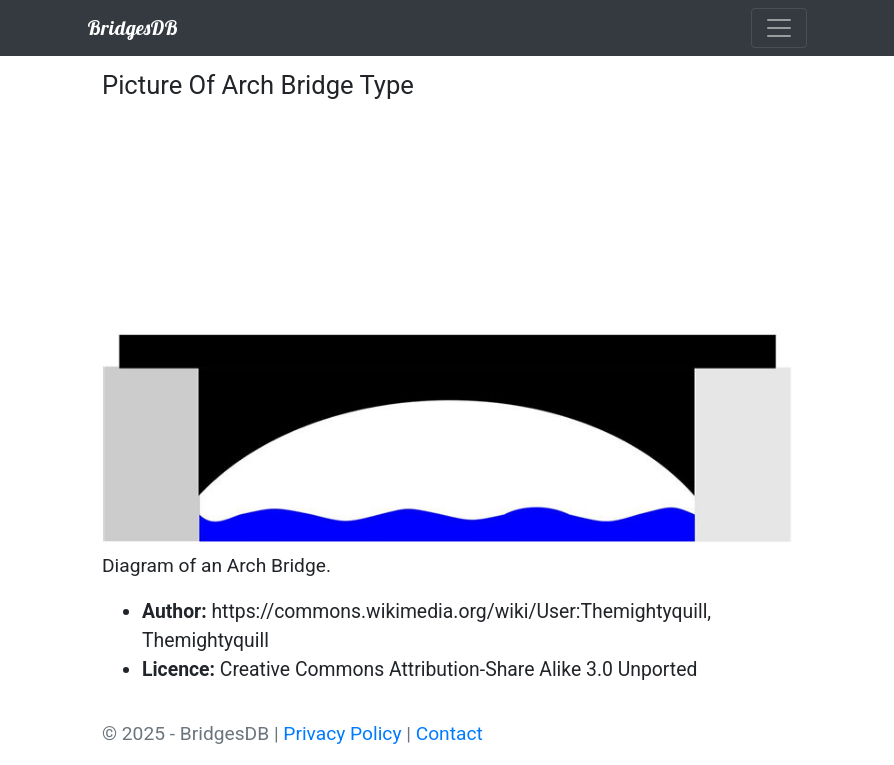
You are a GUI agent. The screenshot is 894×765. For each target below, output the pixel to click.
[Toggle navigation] (779, 28)
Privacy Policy (342, 733)
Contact (449, 733)
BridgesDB (132, 27)
